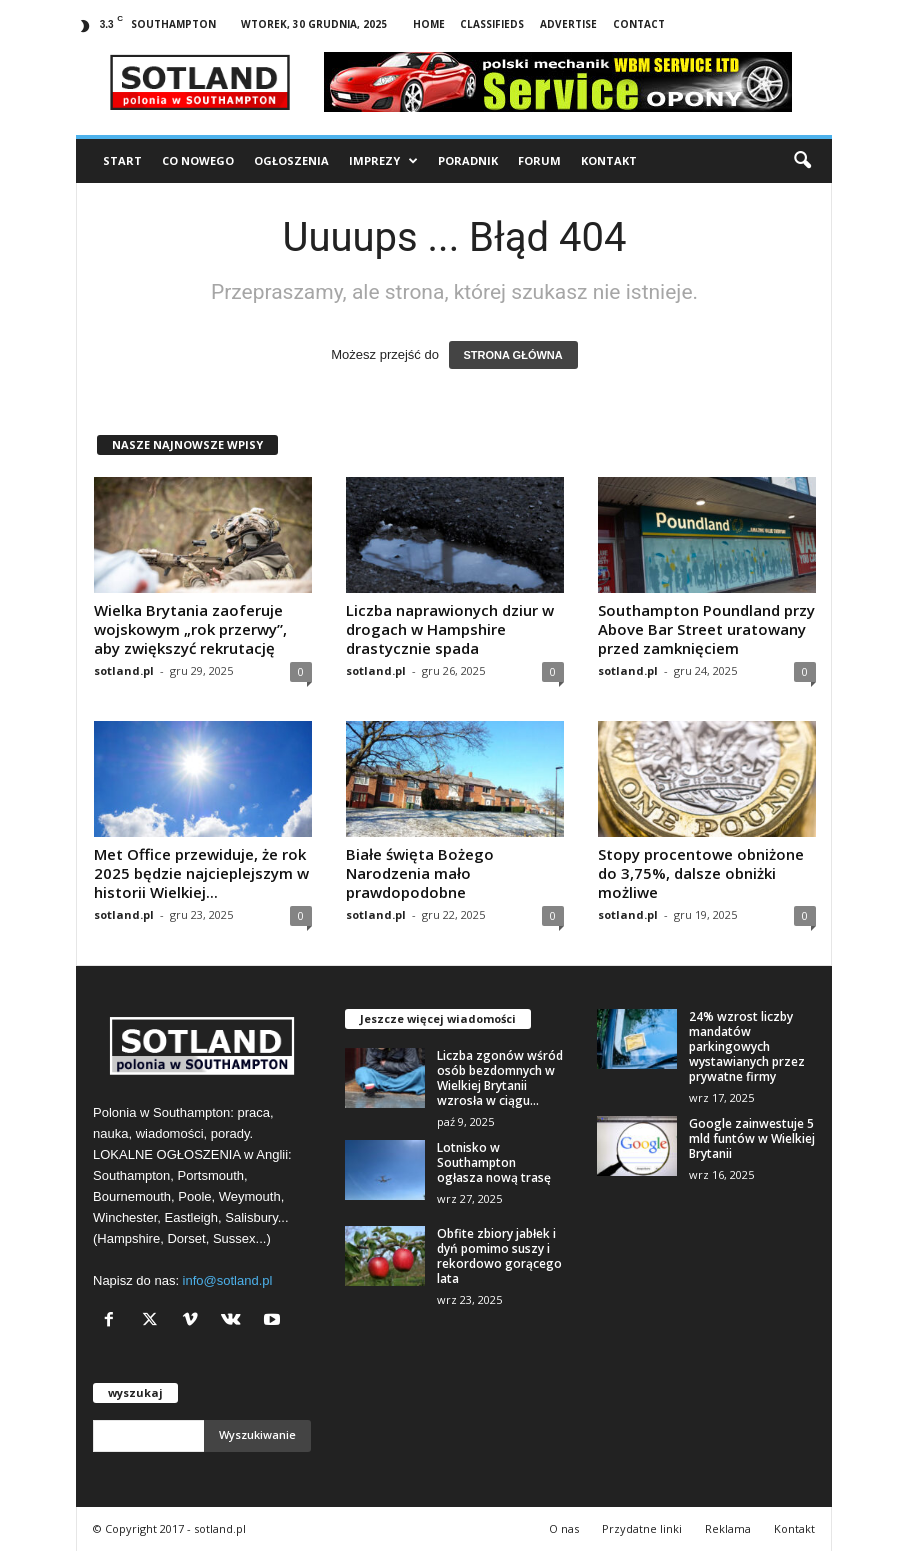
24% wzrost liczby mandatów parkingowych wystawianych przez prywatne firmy (747, 1046)
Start (122, 160)
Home (429, 24)
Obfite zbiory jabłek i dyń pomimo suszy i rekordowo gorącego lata (499, 1256)
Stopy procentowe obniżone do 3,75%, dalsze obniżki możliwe (701, 873)
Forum (539, 160)
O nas (564, 1528)
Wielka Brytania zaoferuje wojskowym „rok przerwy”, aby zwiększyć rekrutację (190, 629)
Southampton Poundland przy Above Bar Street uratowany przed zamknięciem (706, 629)
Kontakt (609, 160)
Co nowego (198, 160)
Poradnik (468, 160)
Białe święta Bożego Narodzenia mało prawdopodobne (420, 873)
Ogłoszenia (291, 160)
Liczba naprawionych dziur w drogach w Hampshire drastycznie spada (450, 629)
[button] (802, 161)
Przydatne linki (642, 1528)
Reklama (728, 1528)
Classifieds (492, 24)
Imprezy (383, 161)
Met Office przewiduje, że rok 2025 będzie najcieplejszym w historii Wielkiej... (201, 873)
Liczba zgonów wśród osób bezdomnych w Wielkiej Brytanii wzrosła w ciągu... (500, 1078)
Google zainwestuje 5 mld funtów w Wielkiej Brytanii (752, 1138)
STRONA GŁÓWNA (513, 355)
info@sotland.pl (228, 1280)
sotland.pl (124, 670)
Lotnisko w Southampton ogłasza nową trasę (494, 1162)
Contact (639, 24)
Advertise (568, 24)
